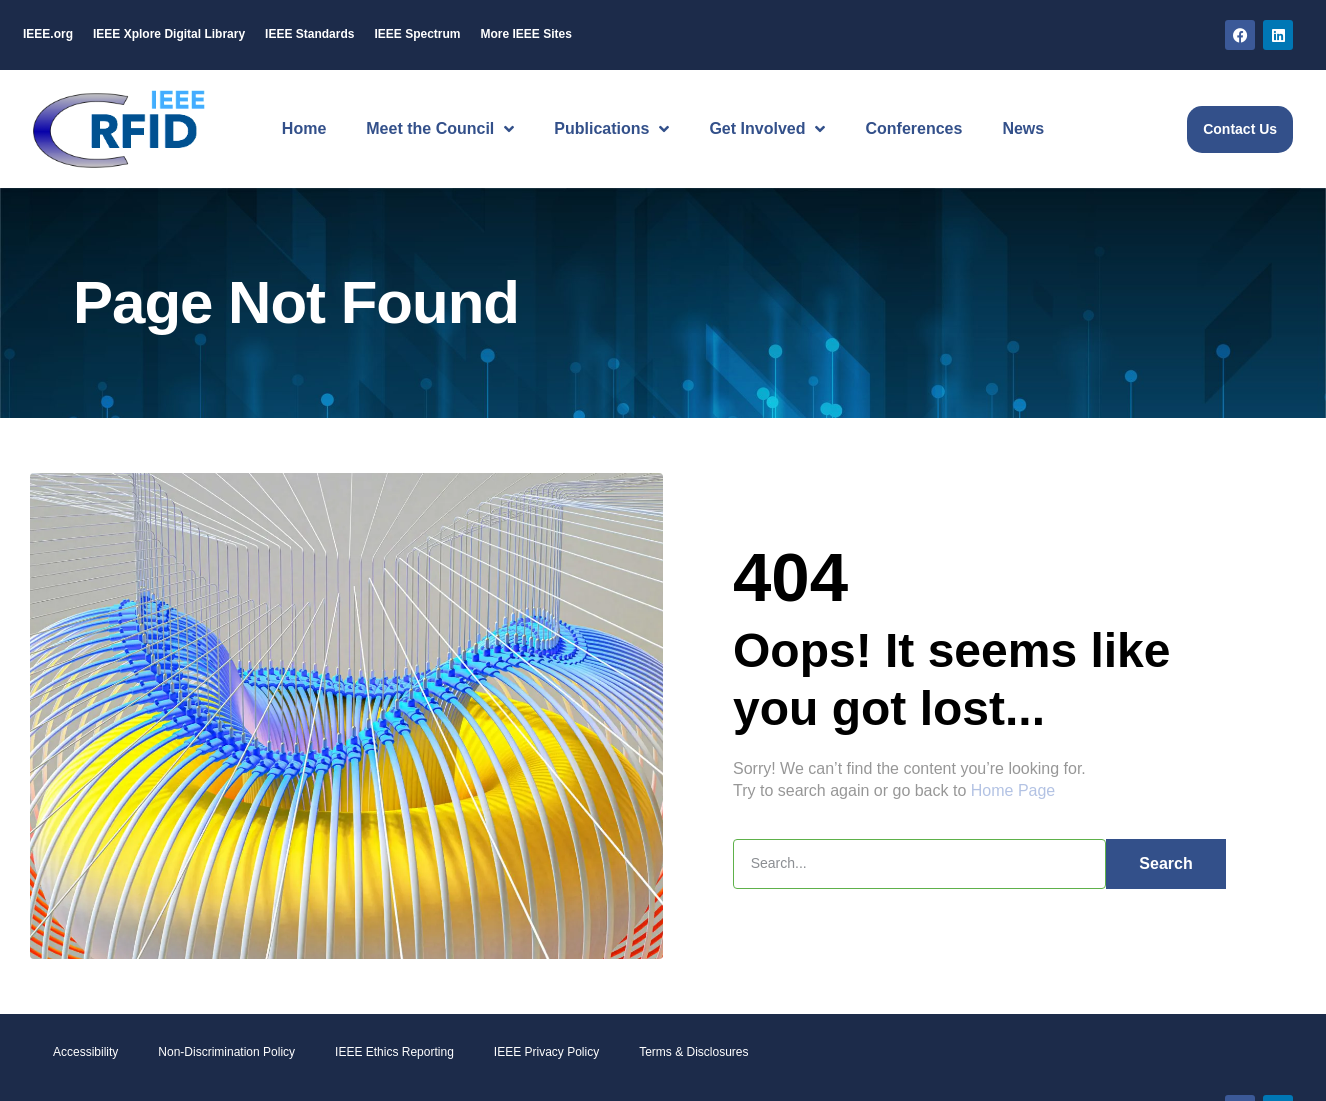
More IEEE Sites (525, 34)
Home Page (1013, 790)
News (1023, 128)
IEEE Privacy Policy (546, 1052)
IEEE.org (48, 34)
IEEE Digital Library (169, 34)
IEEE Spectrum (417, 34)
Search (1165, 862)
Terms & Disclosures (693, 1052)
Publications (611, 129)
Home (304, 128)
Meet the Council (440, 129)
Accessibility (85, 1052)
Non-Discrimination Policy (226, 1052)
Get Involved (767, 129)
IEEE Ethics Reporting (394, 1052)
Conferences (913, 128)
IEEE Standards (309, 34)
